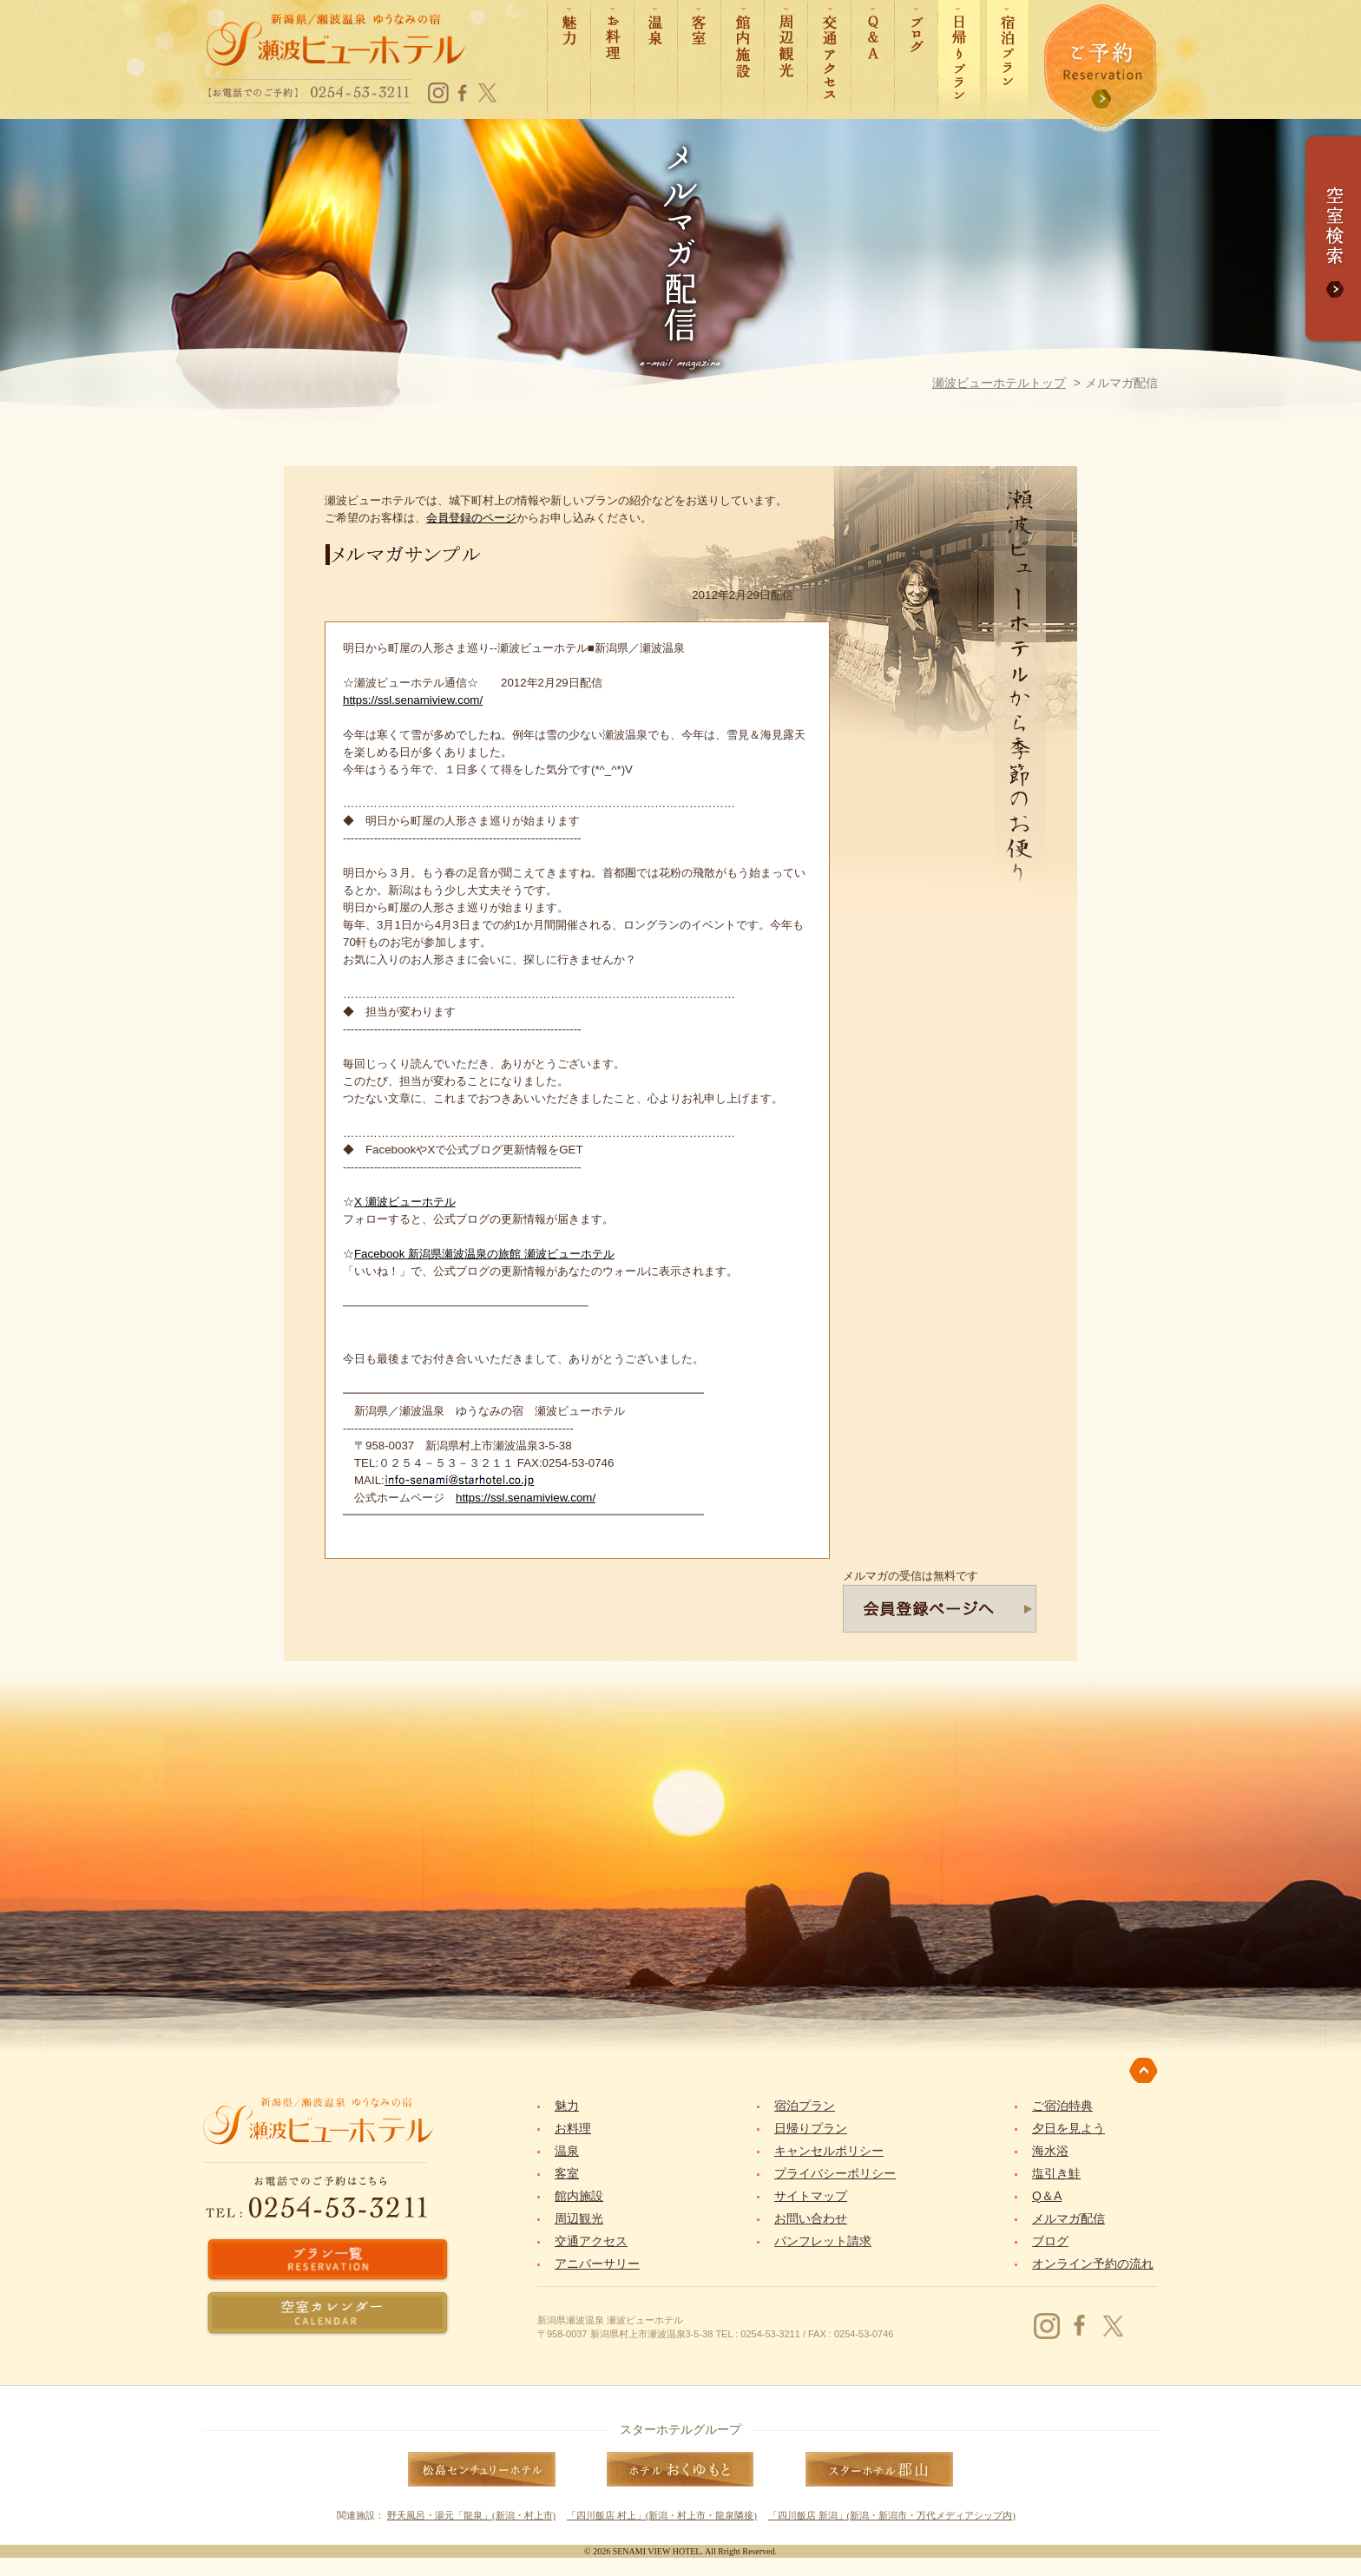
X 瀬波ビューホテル (405, 1201)
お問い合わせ (810, 2218)
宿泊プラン (804, 2106)
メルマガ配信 (1068, 2218)
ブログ (1050, 2241)
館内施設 (579, 2196)
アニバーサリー (597, 2263)
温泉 (567, 2151)
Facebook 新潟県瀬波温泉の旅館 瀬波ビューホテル (484, 1253)
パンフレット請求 (822, 2241)
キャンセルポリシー (829, 2151)
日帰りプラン (810, 2128)
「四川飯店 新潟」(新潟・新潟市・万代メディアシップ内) (892, 2515)
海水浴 (1050, 2151)
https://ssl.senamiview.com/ (413, 699)
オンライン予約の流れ (1093, 2263)
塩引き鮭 (1056, 2173)
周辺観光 (579, 2218)
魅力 (567, 2106)
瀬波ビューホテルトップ (999, 383)
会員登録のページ (471, 517)
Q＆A (1047, 2196)
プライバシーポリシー (835, 2173)
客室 (567, 2173)
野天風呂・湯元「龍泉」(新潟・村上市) (471, 2515)
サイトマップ (810, 2196)
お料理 (573, 2128)
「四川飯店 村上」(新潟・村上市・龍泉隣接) (662, 2515)
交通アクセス (591, 2241)
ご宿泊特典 (1062, 2106)
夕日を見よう (1068, 2128)
